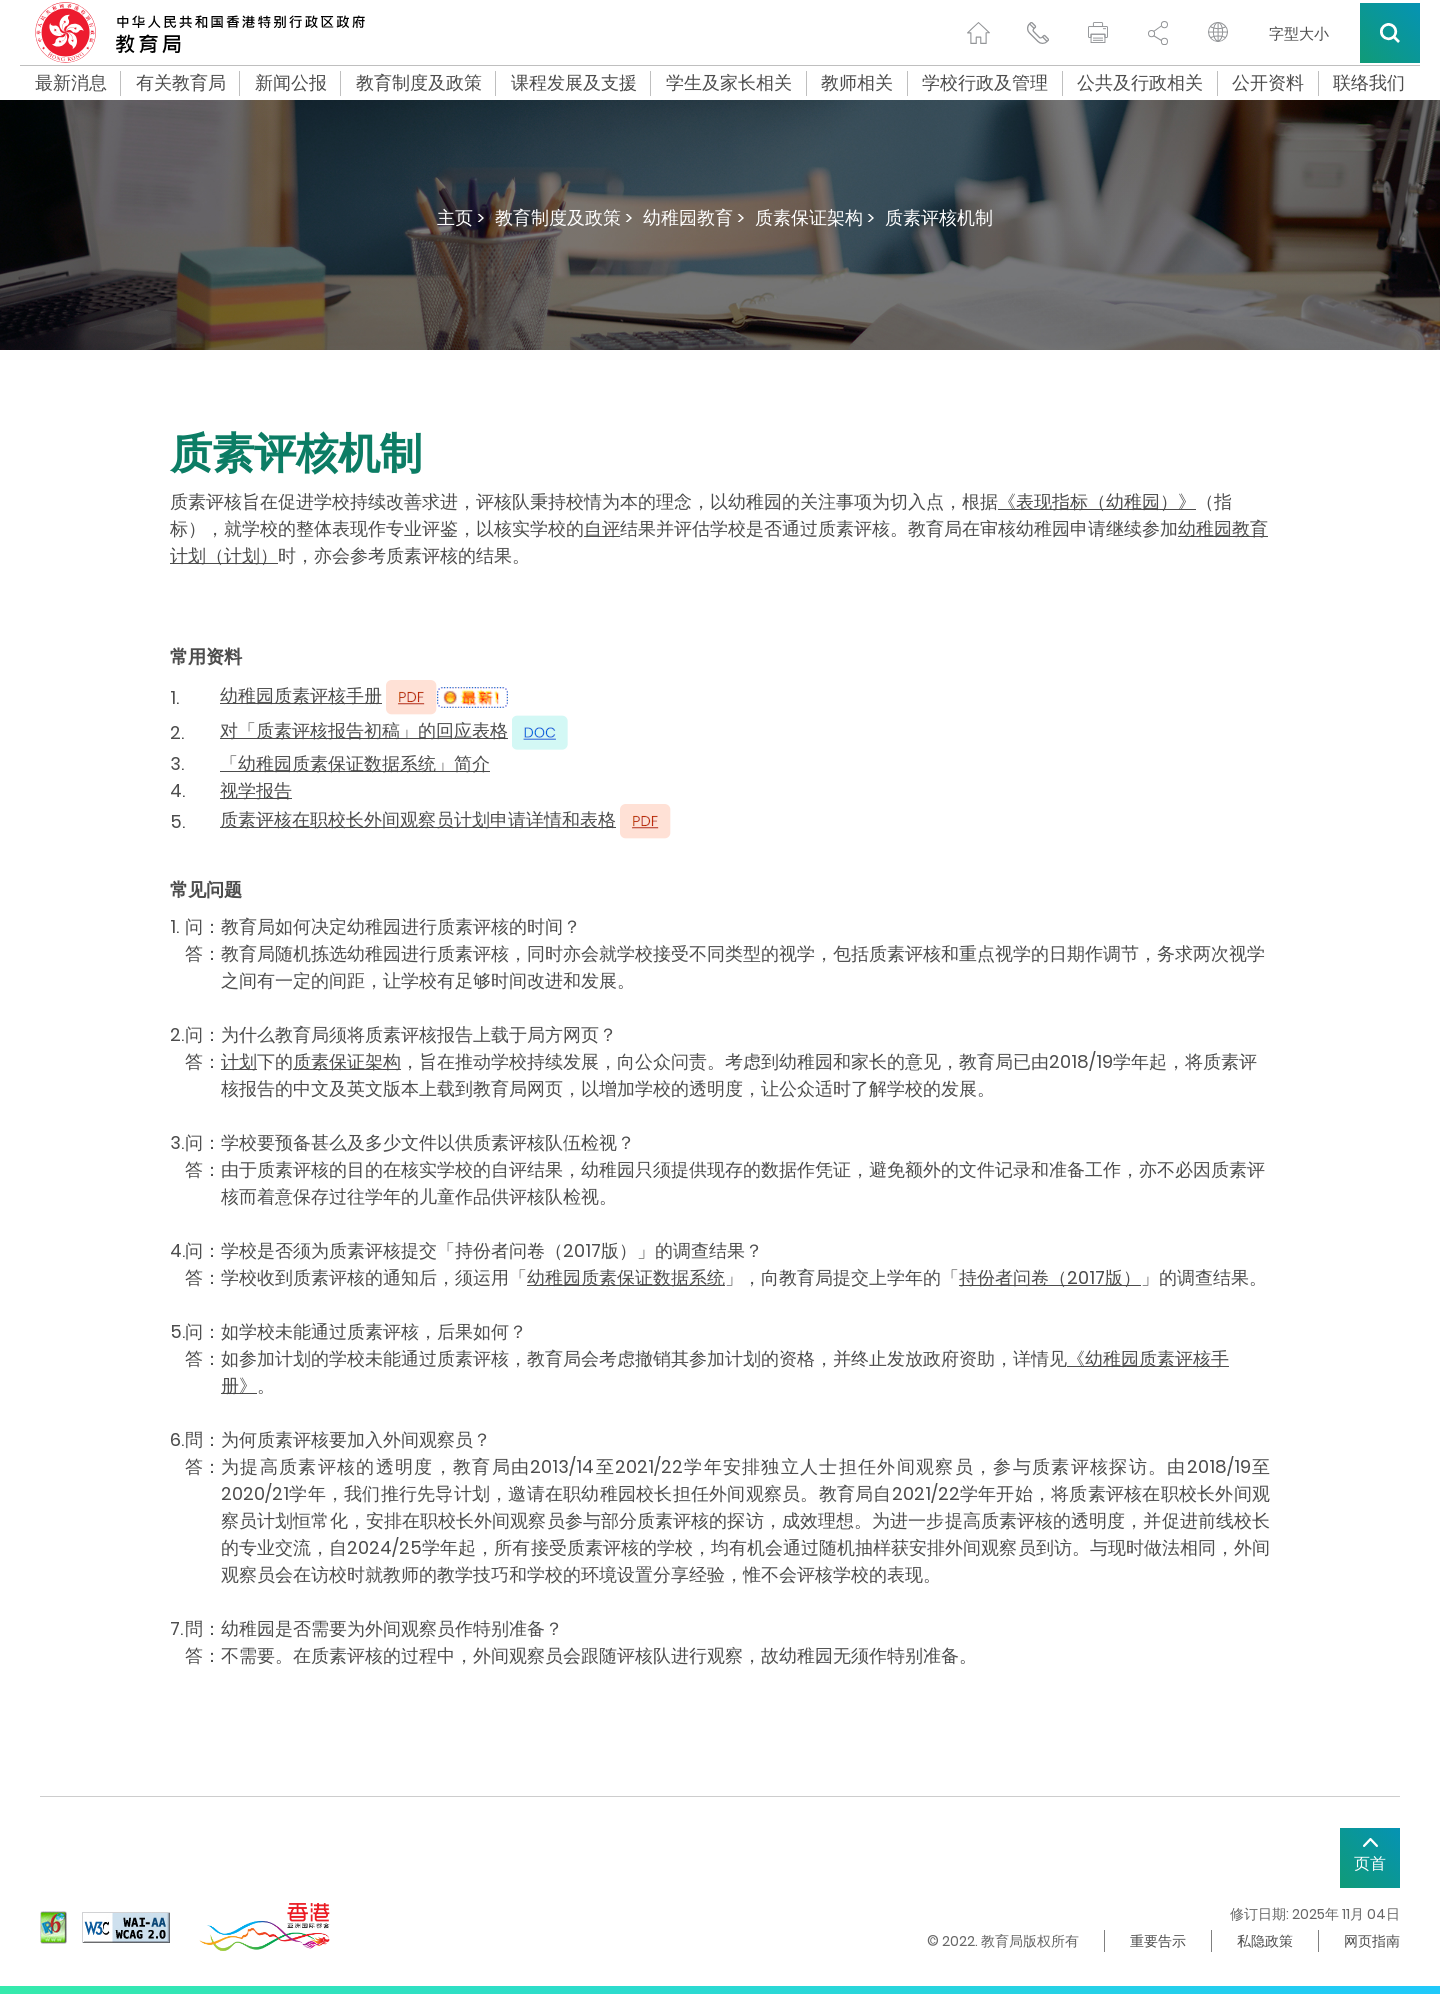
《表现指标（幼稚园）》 (1097, 501)
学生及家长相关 (729, 83)
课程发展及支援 (574, 83)
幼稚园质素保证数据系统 (626, 1277)
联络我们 (1369, 83)
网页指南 (1372, 1941)
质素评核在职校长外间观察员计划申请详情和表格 (418, 819)
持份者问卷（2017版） (1050, 1277)
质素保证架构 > (815, 217)
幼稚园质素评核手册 (301, 695)
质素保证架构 (347, 1061)
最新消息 (71, 83)
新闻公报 (291, 83)
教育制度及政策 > (564, 217)
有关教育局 (181, 83)
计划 (239, 1061)
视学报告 (256, 790)
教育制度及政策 (419, 83)
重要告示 (1158, 1941)
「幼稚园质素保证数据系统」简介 (355, 763)
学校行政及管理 (985, 83)
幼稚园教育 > (694, 217)
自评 (602, 528)
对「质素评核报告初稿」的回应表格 (364, 730)
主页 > (461, 217)
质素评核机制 (939, 217)
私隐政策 (1265, 1941)
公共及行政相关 (1140, 83)
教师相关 (857, 83)
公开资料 (1268, 83)
